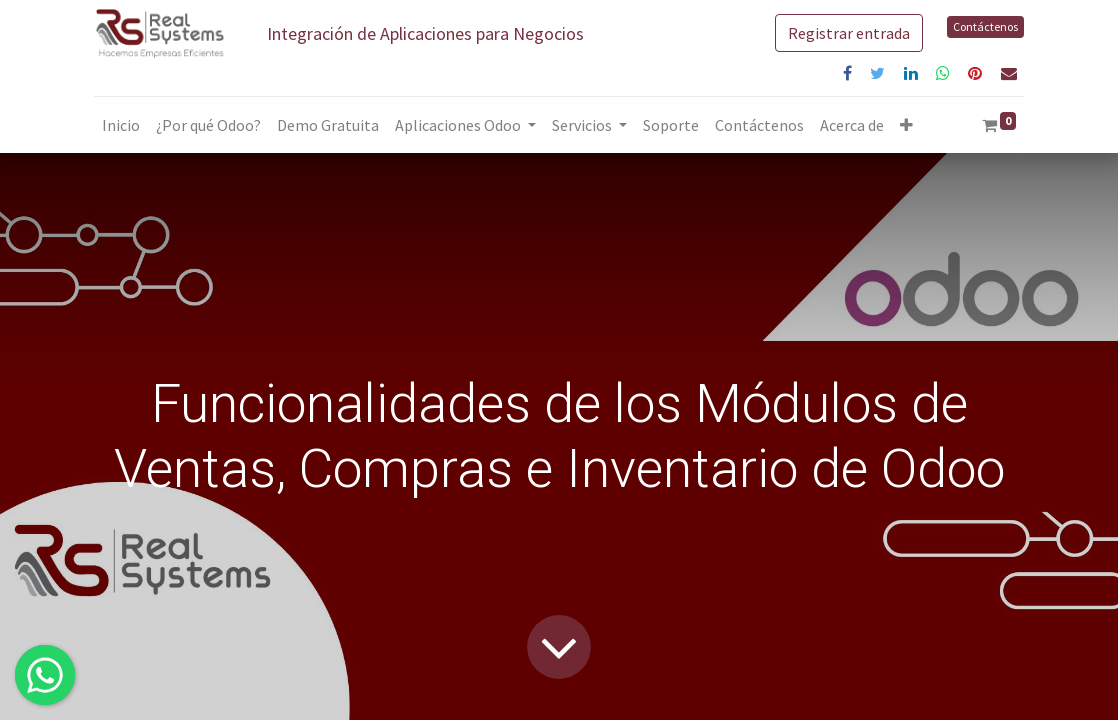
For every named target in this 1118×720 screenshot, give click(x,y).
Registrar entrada (849, 33)
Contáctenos (985, 26)
